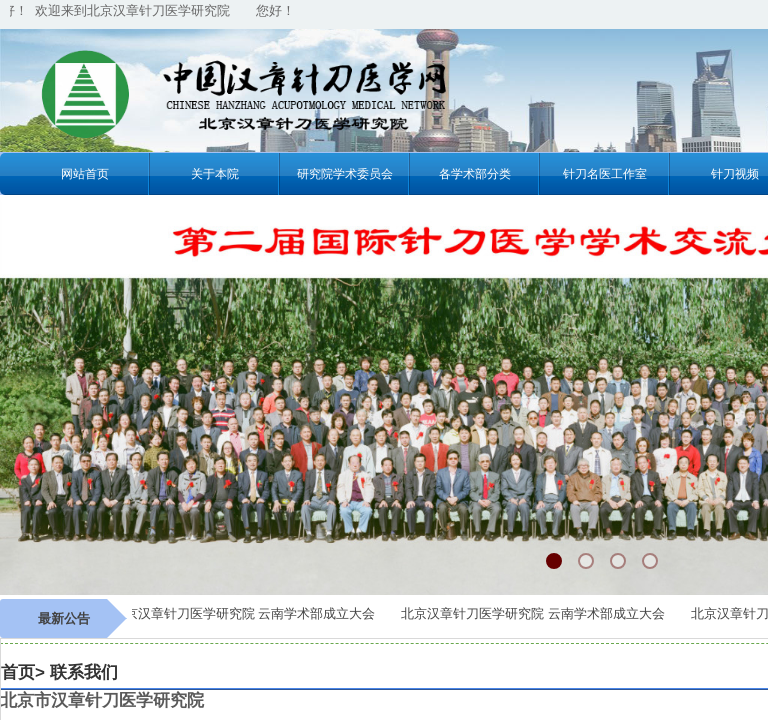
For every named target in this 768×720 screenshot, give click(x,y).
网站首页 (85, 174)
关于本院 (215, 174)
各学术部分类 (475, 174)
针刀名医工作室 (605, 174)
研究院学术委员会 (345, 174)
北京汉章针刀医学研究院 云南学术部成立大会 (247, 613)
